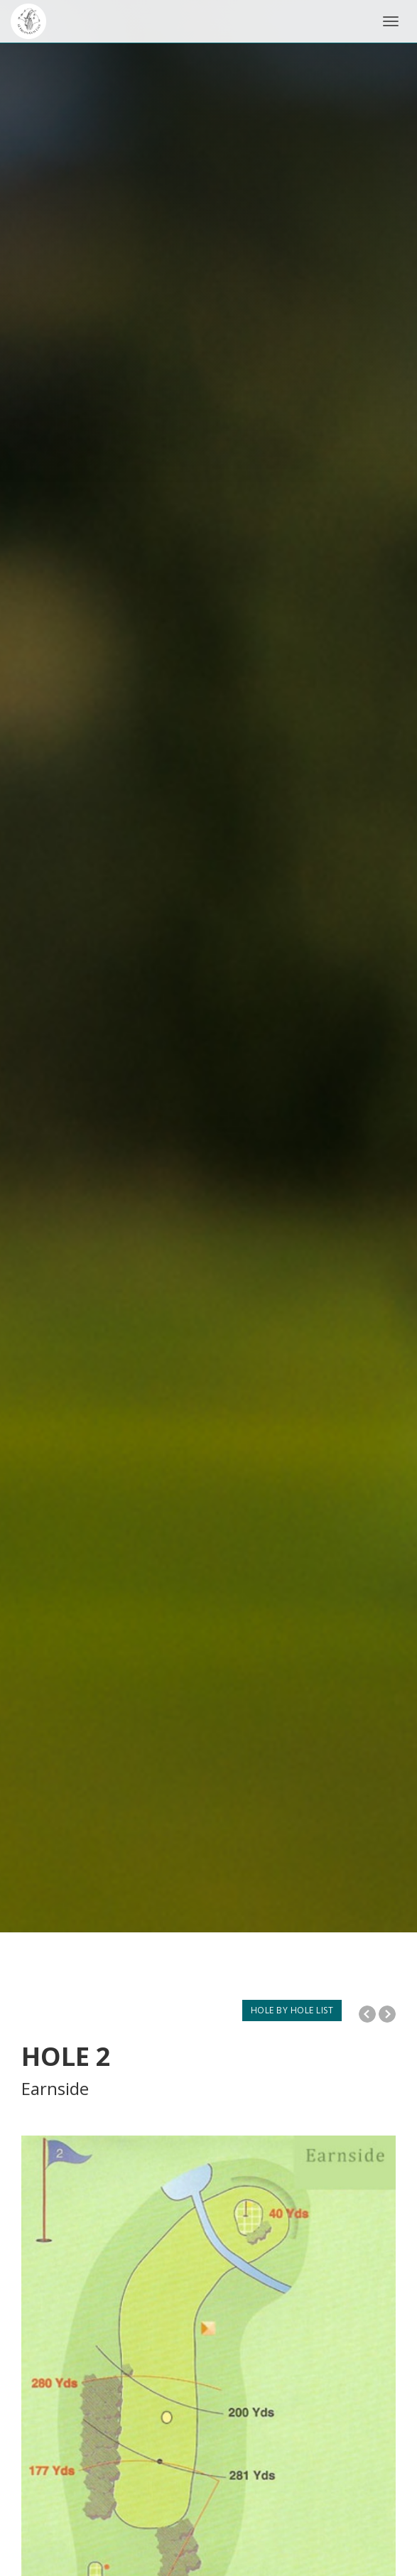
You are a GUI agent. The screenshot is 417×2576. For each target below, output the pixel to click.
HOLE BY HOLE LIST (292, 2010)
